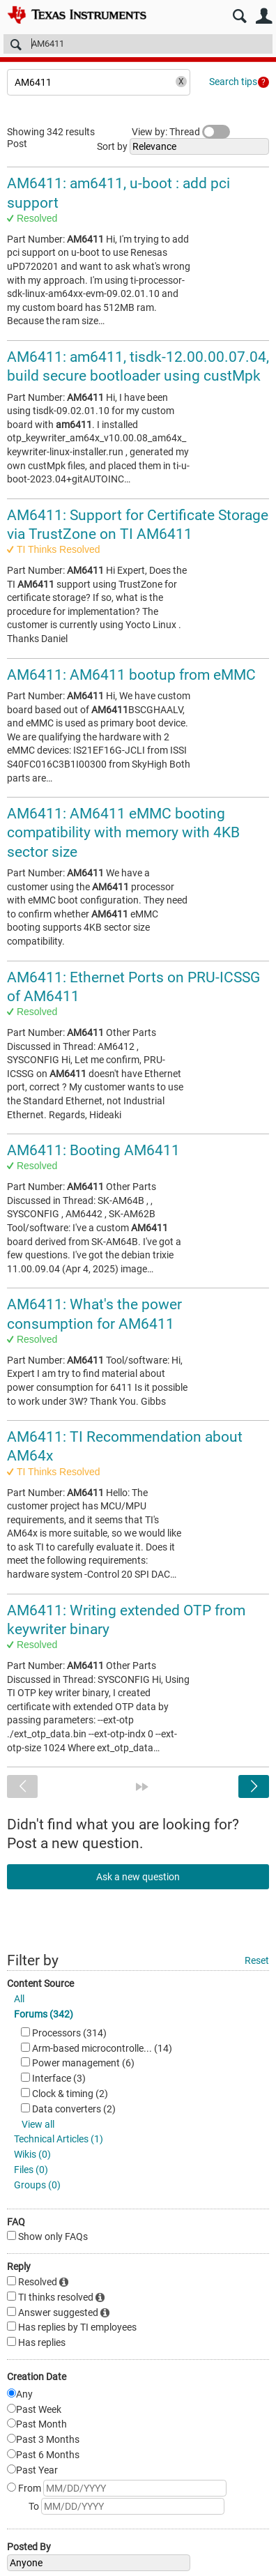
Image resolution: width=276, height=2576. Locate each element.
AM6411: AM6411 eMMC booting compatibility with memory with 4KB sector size (123, 832)
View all (38, 2124)
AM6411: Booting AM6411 (93, 1150)
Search (239, 16)
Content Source (40, 1983)
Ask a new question (138, 1876)
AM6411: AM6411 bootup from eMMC (131, 674)
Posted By (29, 2546)
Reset (257, 1960)
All (19, 1998)
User (264, 16)
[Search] (138, 44)
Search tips (233, 81)
